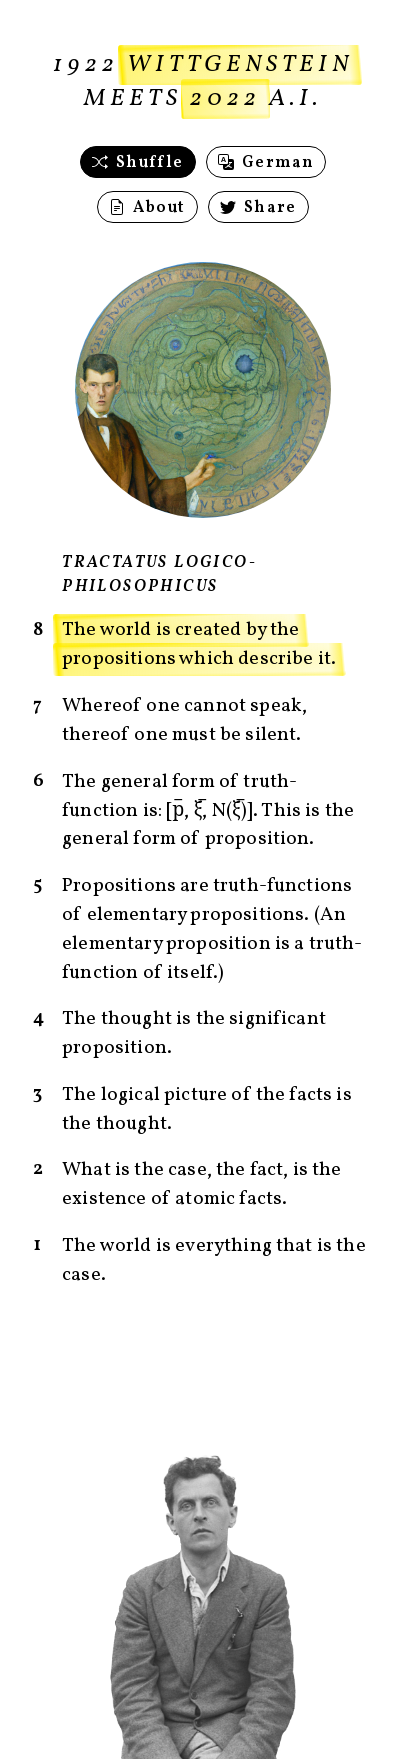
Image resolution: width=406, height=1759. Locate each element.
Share (258, 208)
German (266, 163)
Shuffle (138, 163)
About (147, 208)
